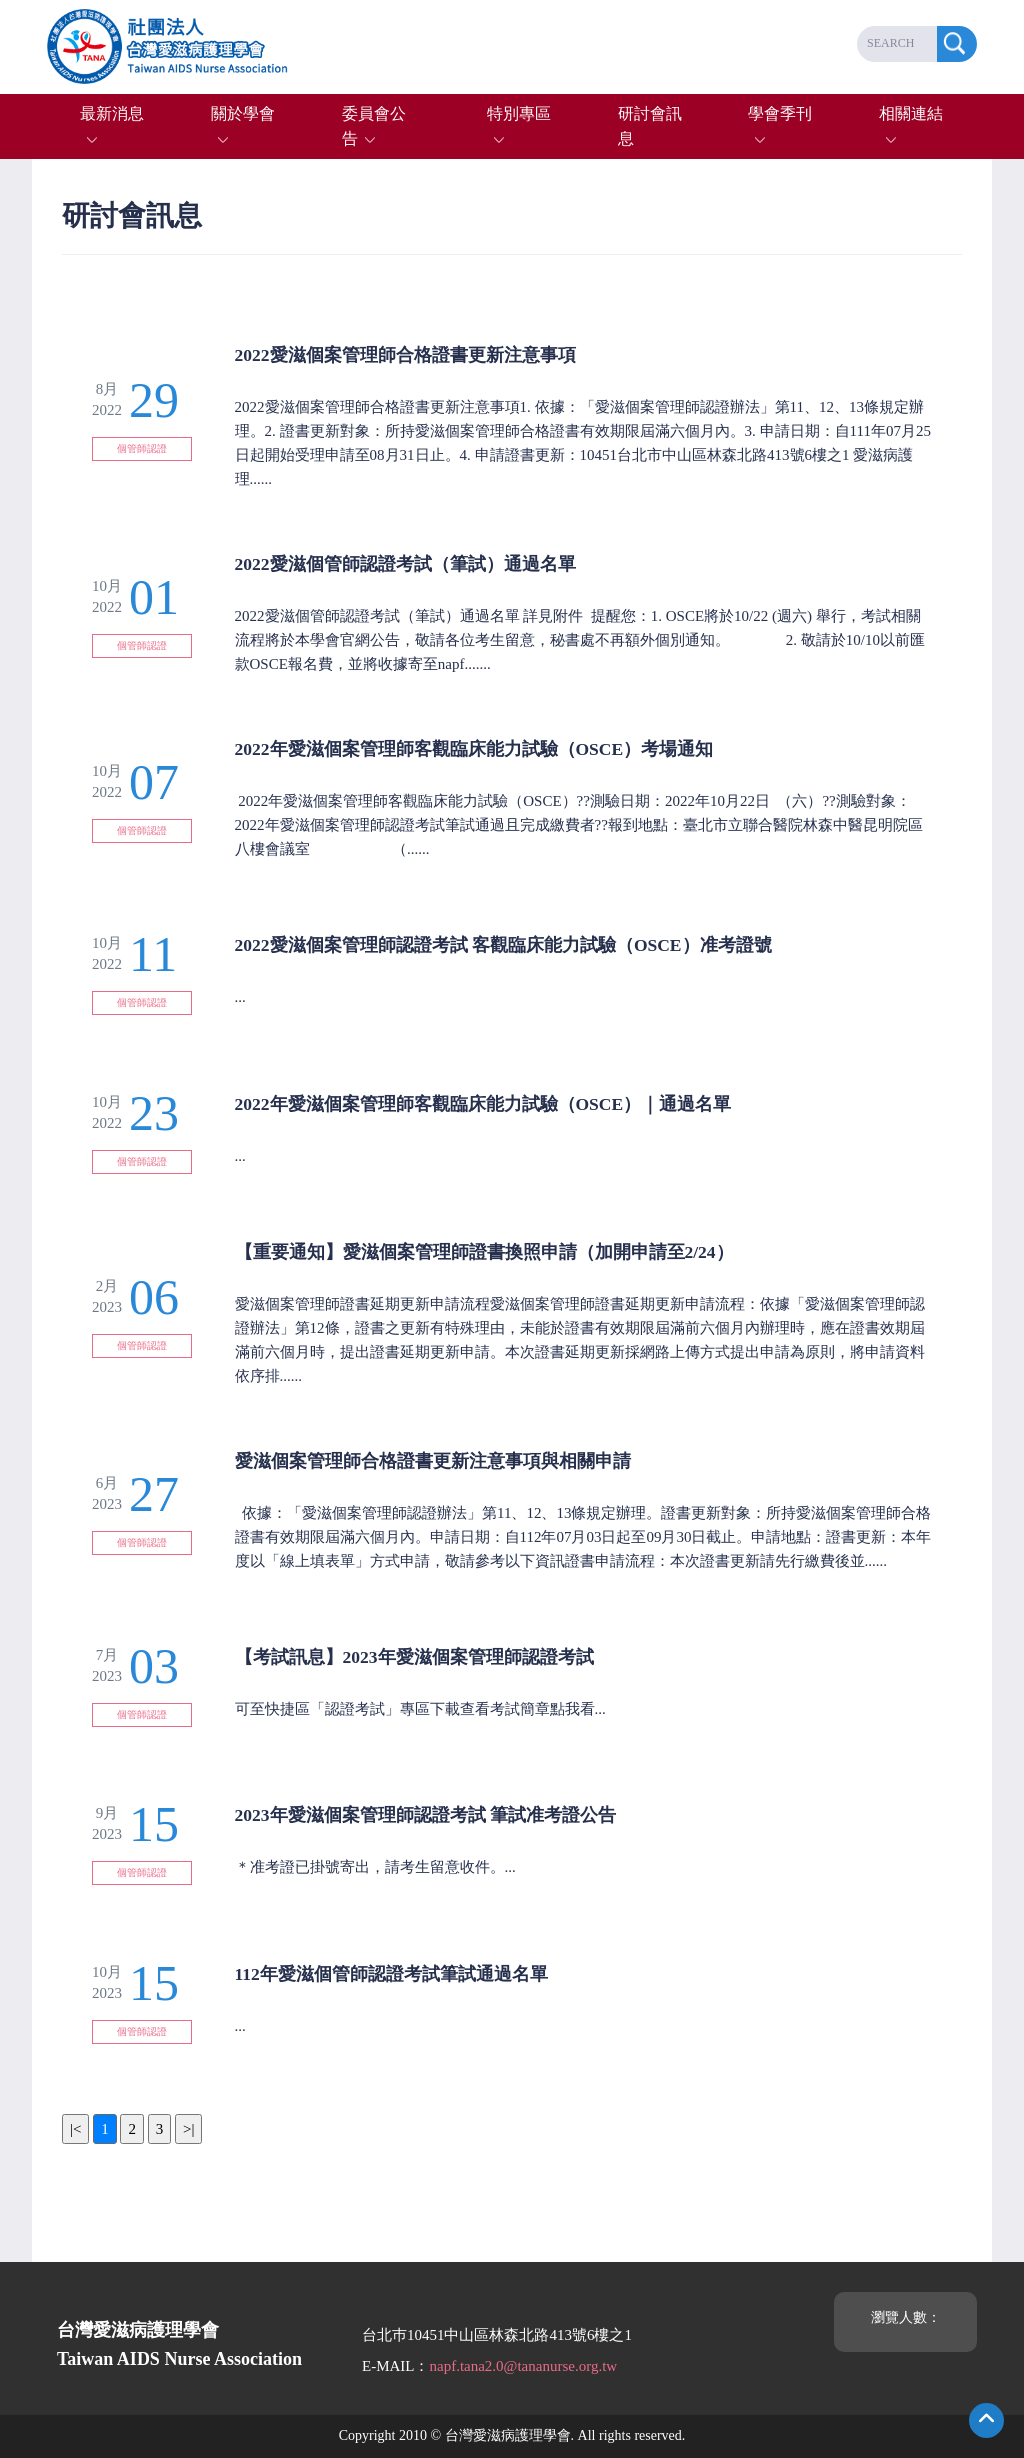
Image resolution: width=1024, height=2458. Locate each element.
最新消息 (112, 113)
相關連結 (911, 113)
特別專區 (519, 113)
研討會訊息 (650, 126)
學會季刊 (780, 113)
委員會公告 (374, 126)
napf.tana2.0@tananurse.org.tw (523, 2366)
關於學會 (243, 113)
